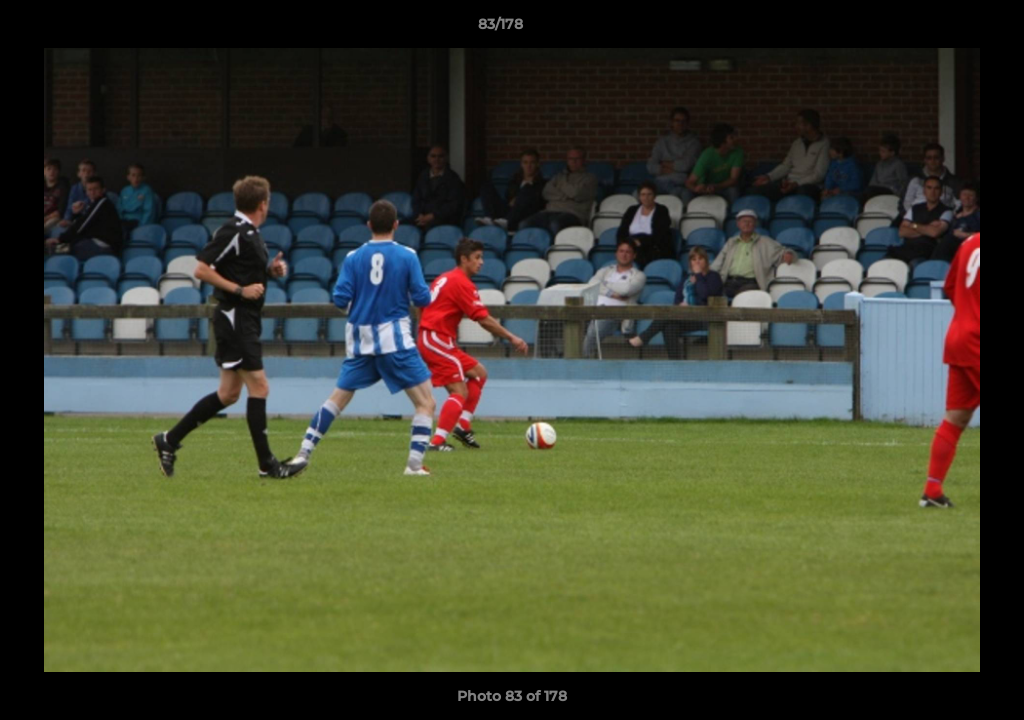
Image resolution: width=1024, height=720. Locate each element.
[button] (940, 29)
